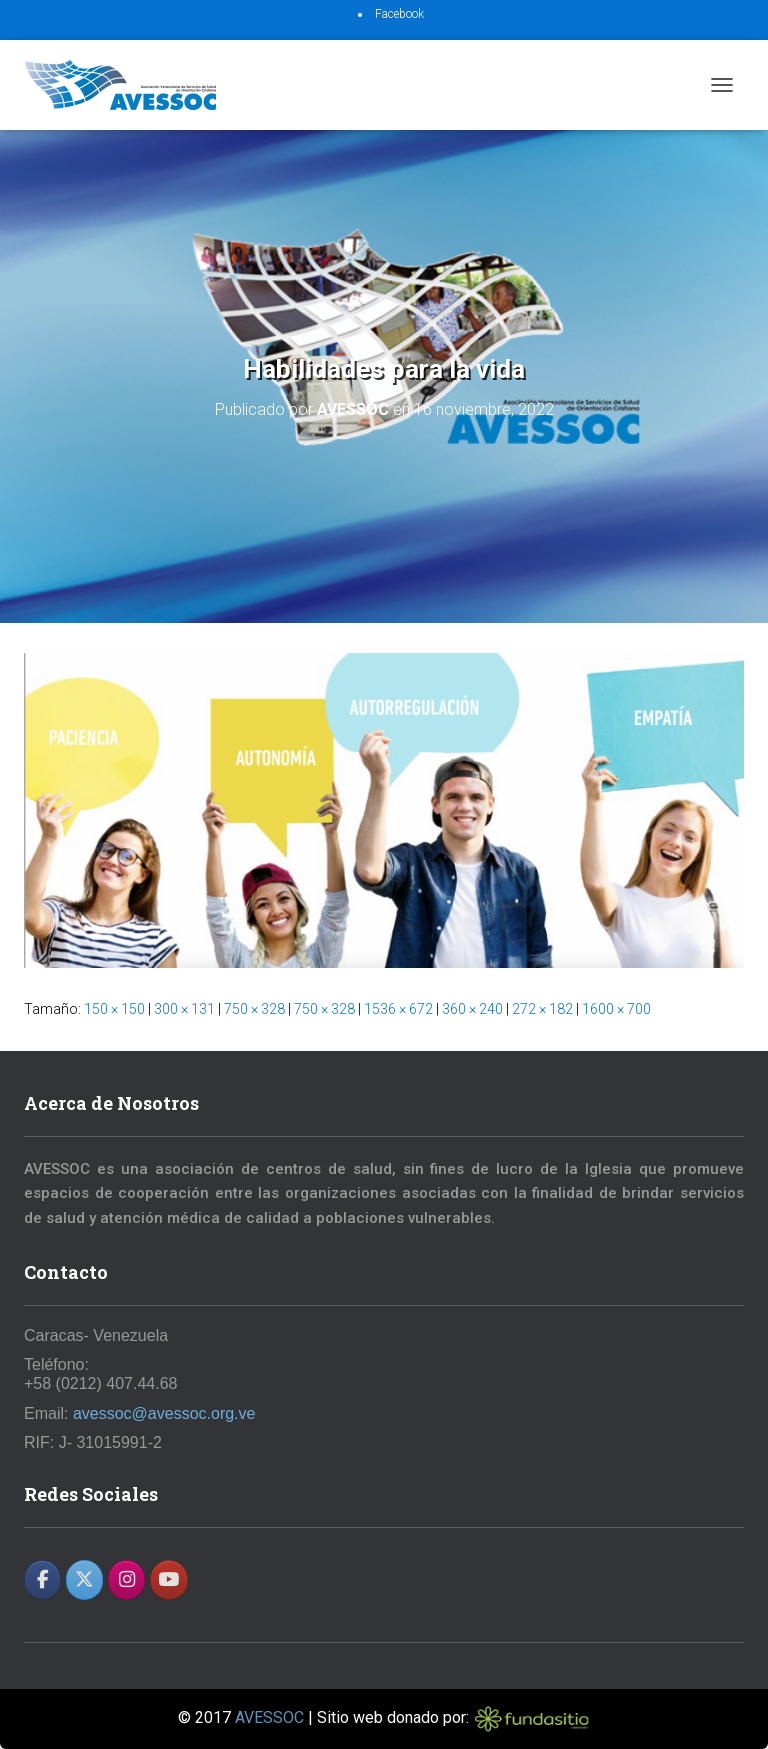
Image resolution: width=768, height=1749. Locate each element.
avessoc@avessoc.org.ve (164, 1413)
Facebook (399, 14)
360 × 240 (472, 1009)
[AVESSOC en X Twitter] (84, 1580)
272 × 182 (542, 1009)
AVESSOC (269, 1717)
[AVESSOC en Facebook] (42, 1580)
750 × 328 (254, 1009)
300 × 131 (184, 1009)
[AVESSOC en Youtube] (168, 1580)
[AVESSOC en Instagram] (126, 1580)
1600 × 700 (616, 1009)
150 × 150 (114, 1009)
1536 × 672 (398, 1009)
